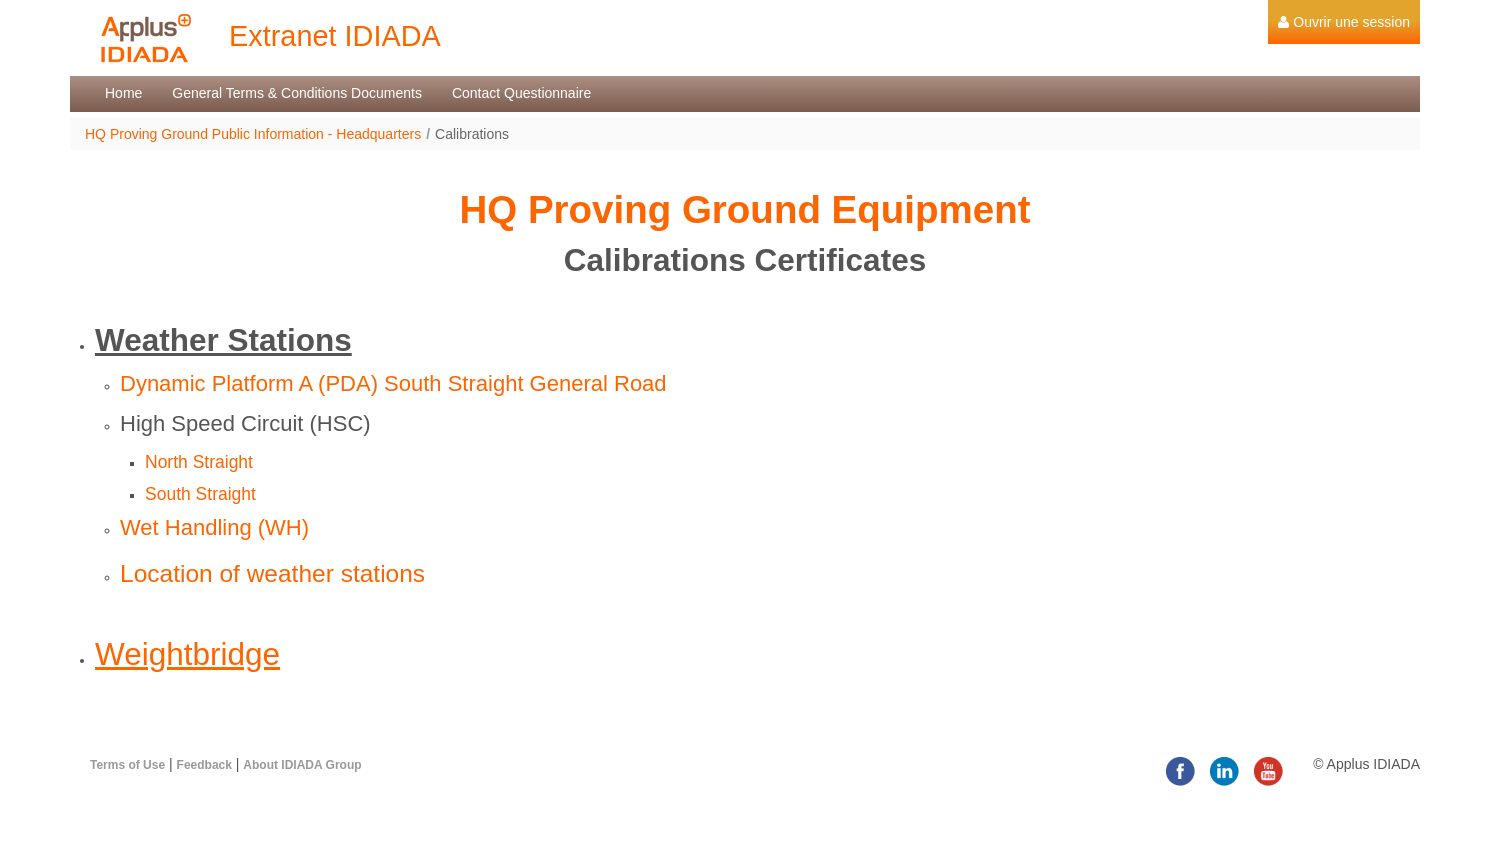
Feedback (204, 765)
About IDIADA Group (302, 765)
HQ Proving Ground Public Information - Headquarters (253, 134)
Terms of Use (127, 765)
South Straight (200, 494)
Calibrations (472, 134)
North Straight (199, 462)
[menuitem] (1344, 22)
